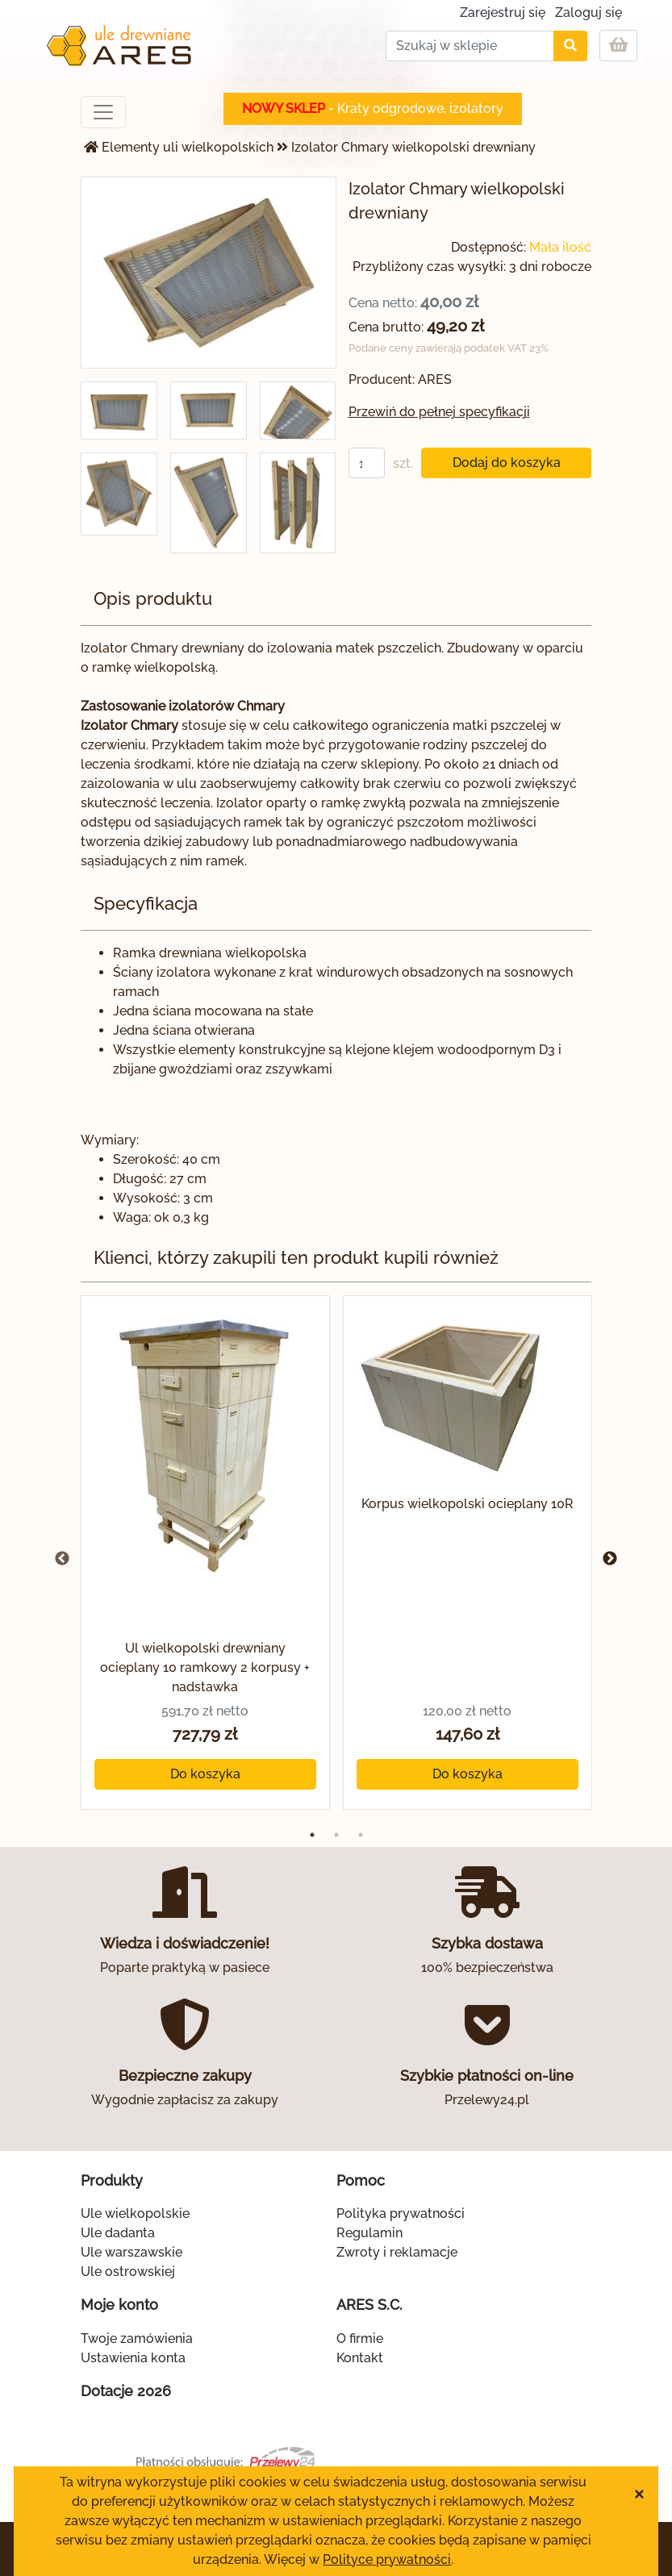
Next (610, 1559)
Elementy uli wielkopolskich (187, 147)
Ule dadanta (118, 2232)
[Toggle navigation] (103, 112)
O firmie (359, 2338)
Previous (62, 1559)
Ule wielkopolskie (135, 2213)
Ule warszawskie (131, 2252)
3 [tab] (361, 1835)
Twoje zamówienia (137, 2338)
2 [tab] (336, 1835)
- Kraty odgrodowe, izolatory (372, 108)
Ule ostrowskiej (128, 2271)
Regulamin (369, 2232)
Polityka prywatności (400, 2213)
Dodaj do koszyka (507, 462)
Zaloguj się (588, 12)
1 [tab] (312, 1835)
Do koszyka (205, 1774)
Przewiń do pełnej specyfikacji (439, 411)
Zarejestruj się (502, 12)
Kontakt (359, 2358)
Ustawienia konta (133, 2358)
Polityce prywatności (387, 2559)
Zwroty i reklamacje (396, 2252)
